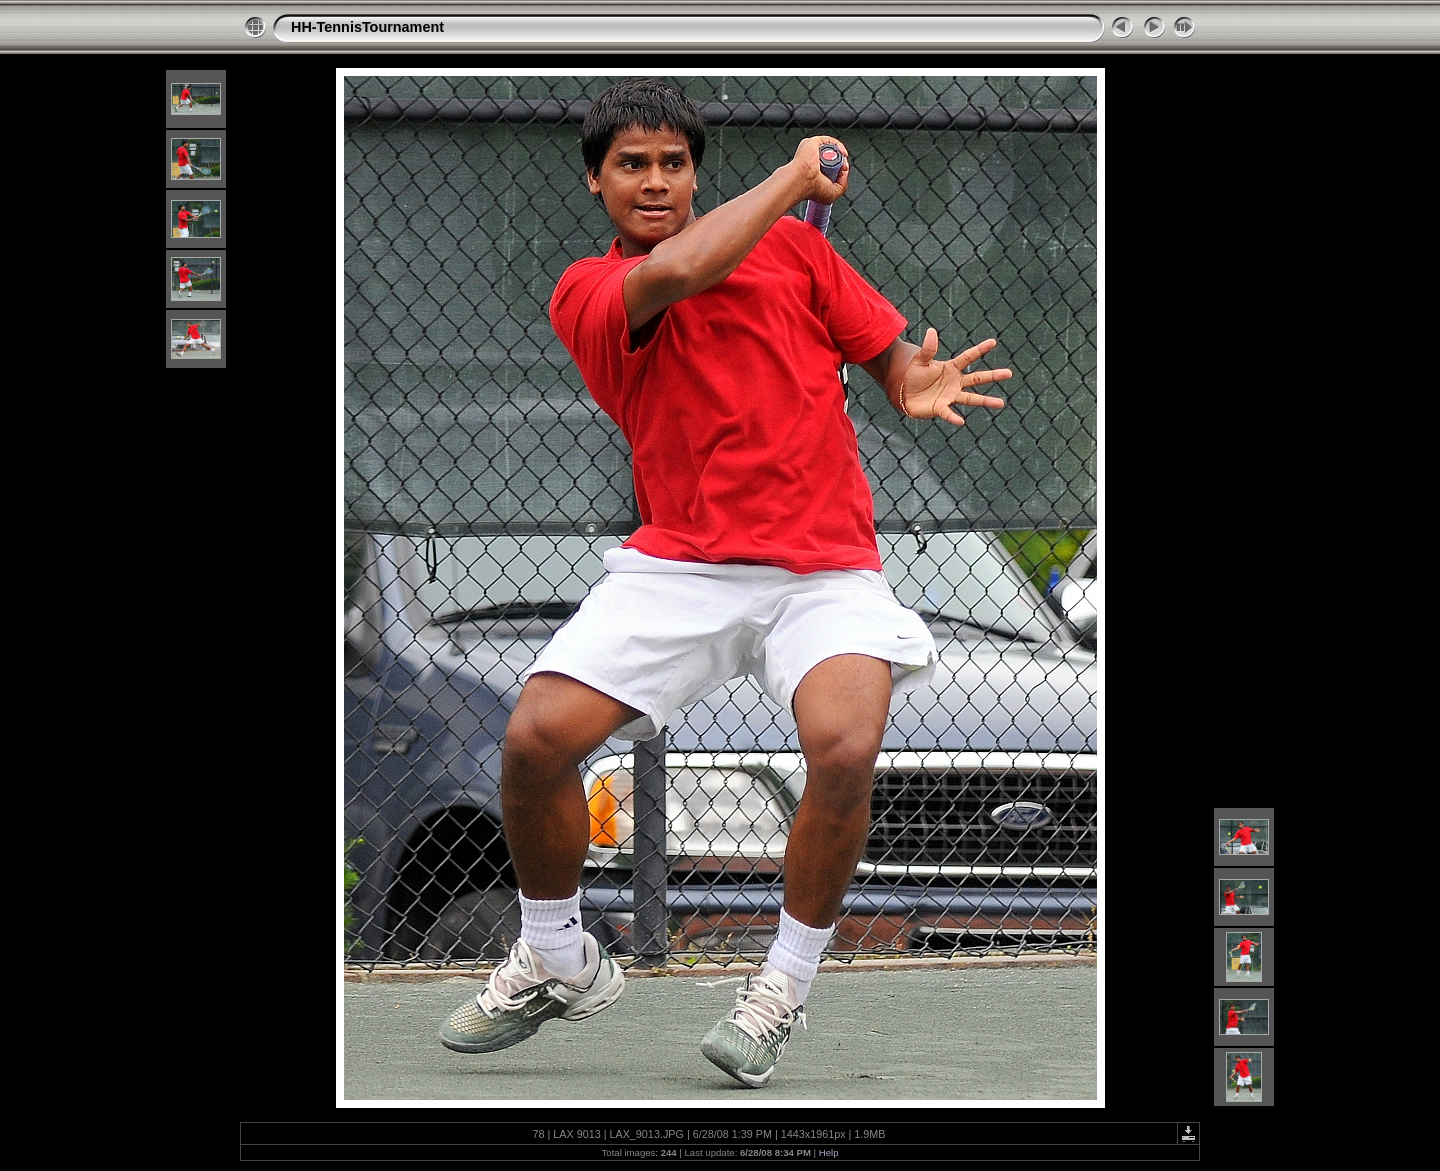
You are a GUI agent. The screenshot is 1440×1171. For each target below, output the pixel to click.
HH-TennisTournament (367, 27)
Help (829, 1152)
